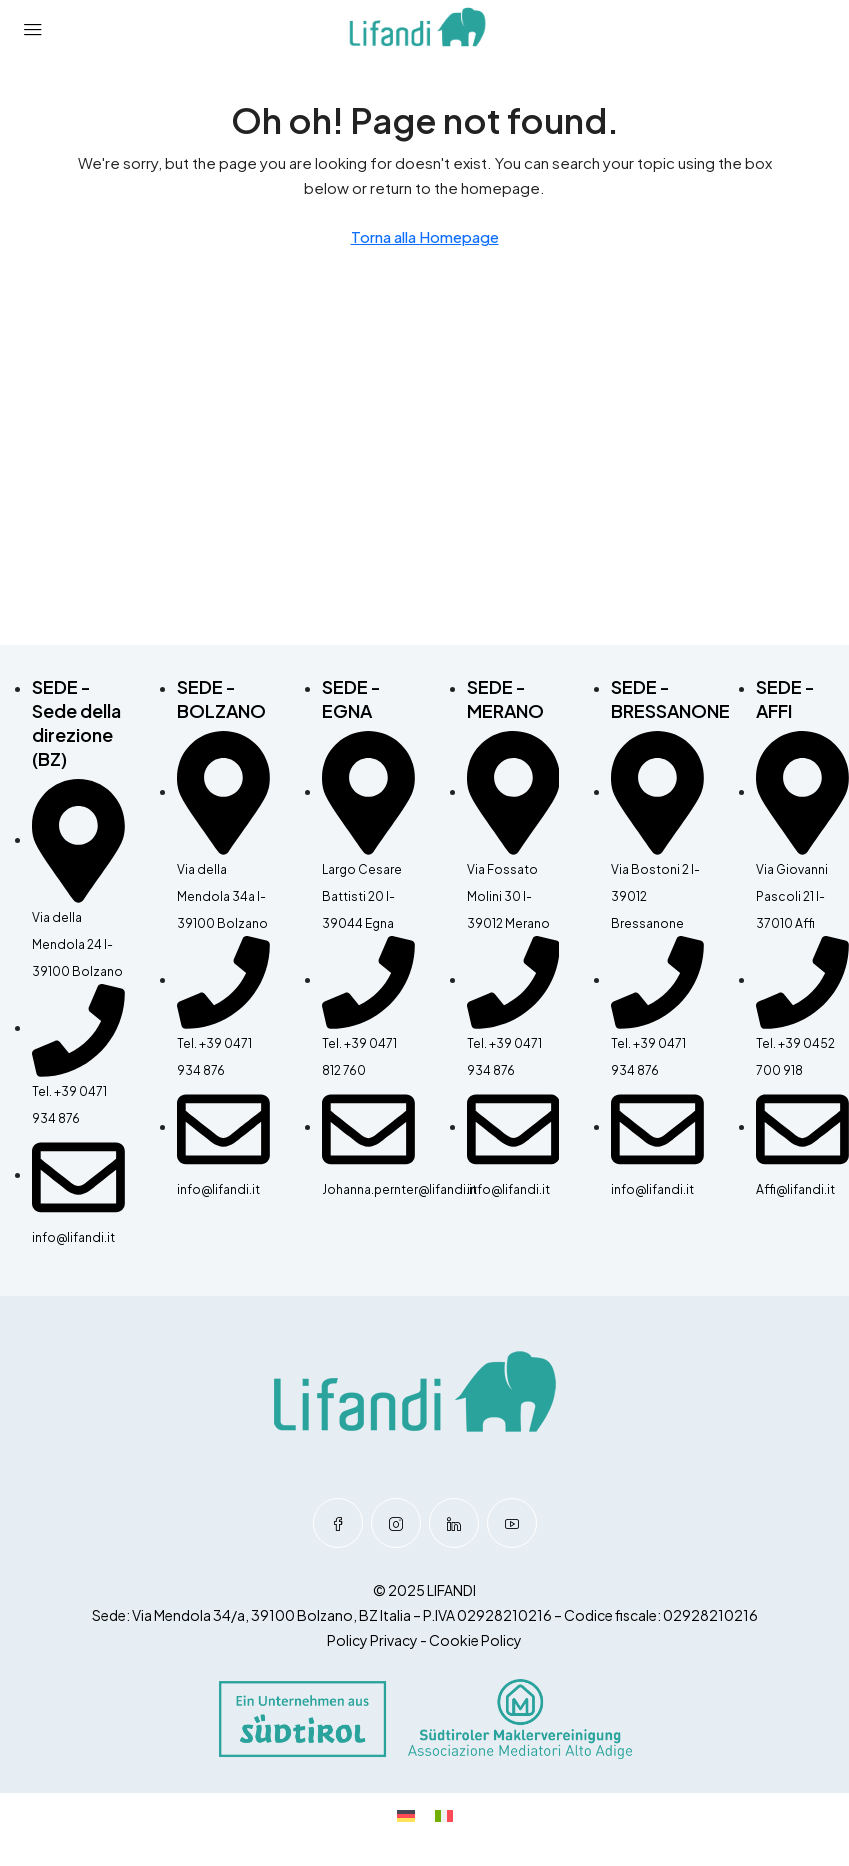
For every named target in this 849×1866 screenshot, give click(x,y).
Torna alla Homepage (425, 236)
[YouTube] (512, 1523)
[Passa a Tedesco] (406, 1814)
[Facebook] (338, 1523)
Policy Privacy (372, 1640)
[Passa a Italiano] (444, 1814)
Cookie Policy (475, 1640)
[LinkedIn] (454, 1523)
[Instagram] (396, 1523)
